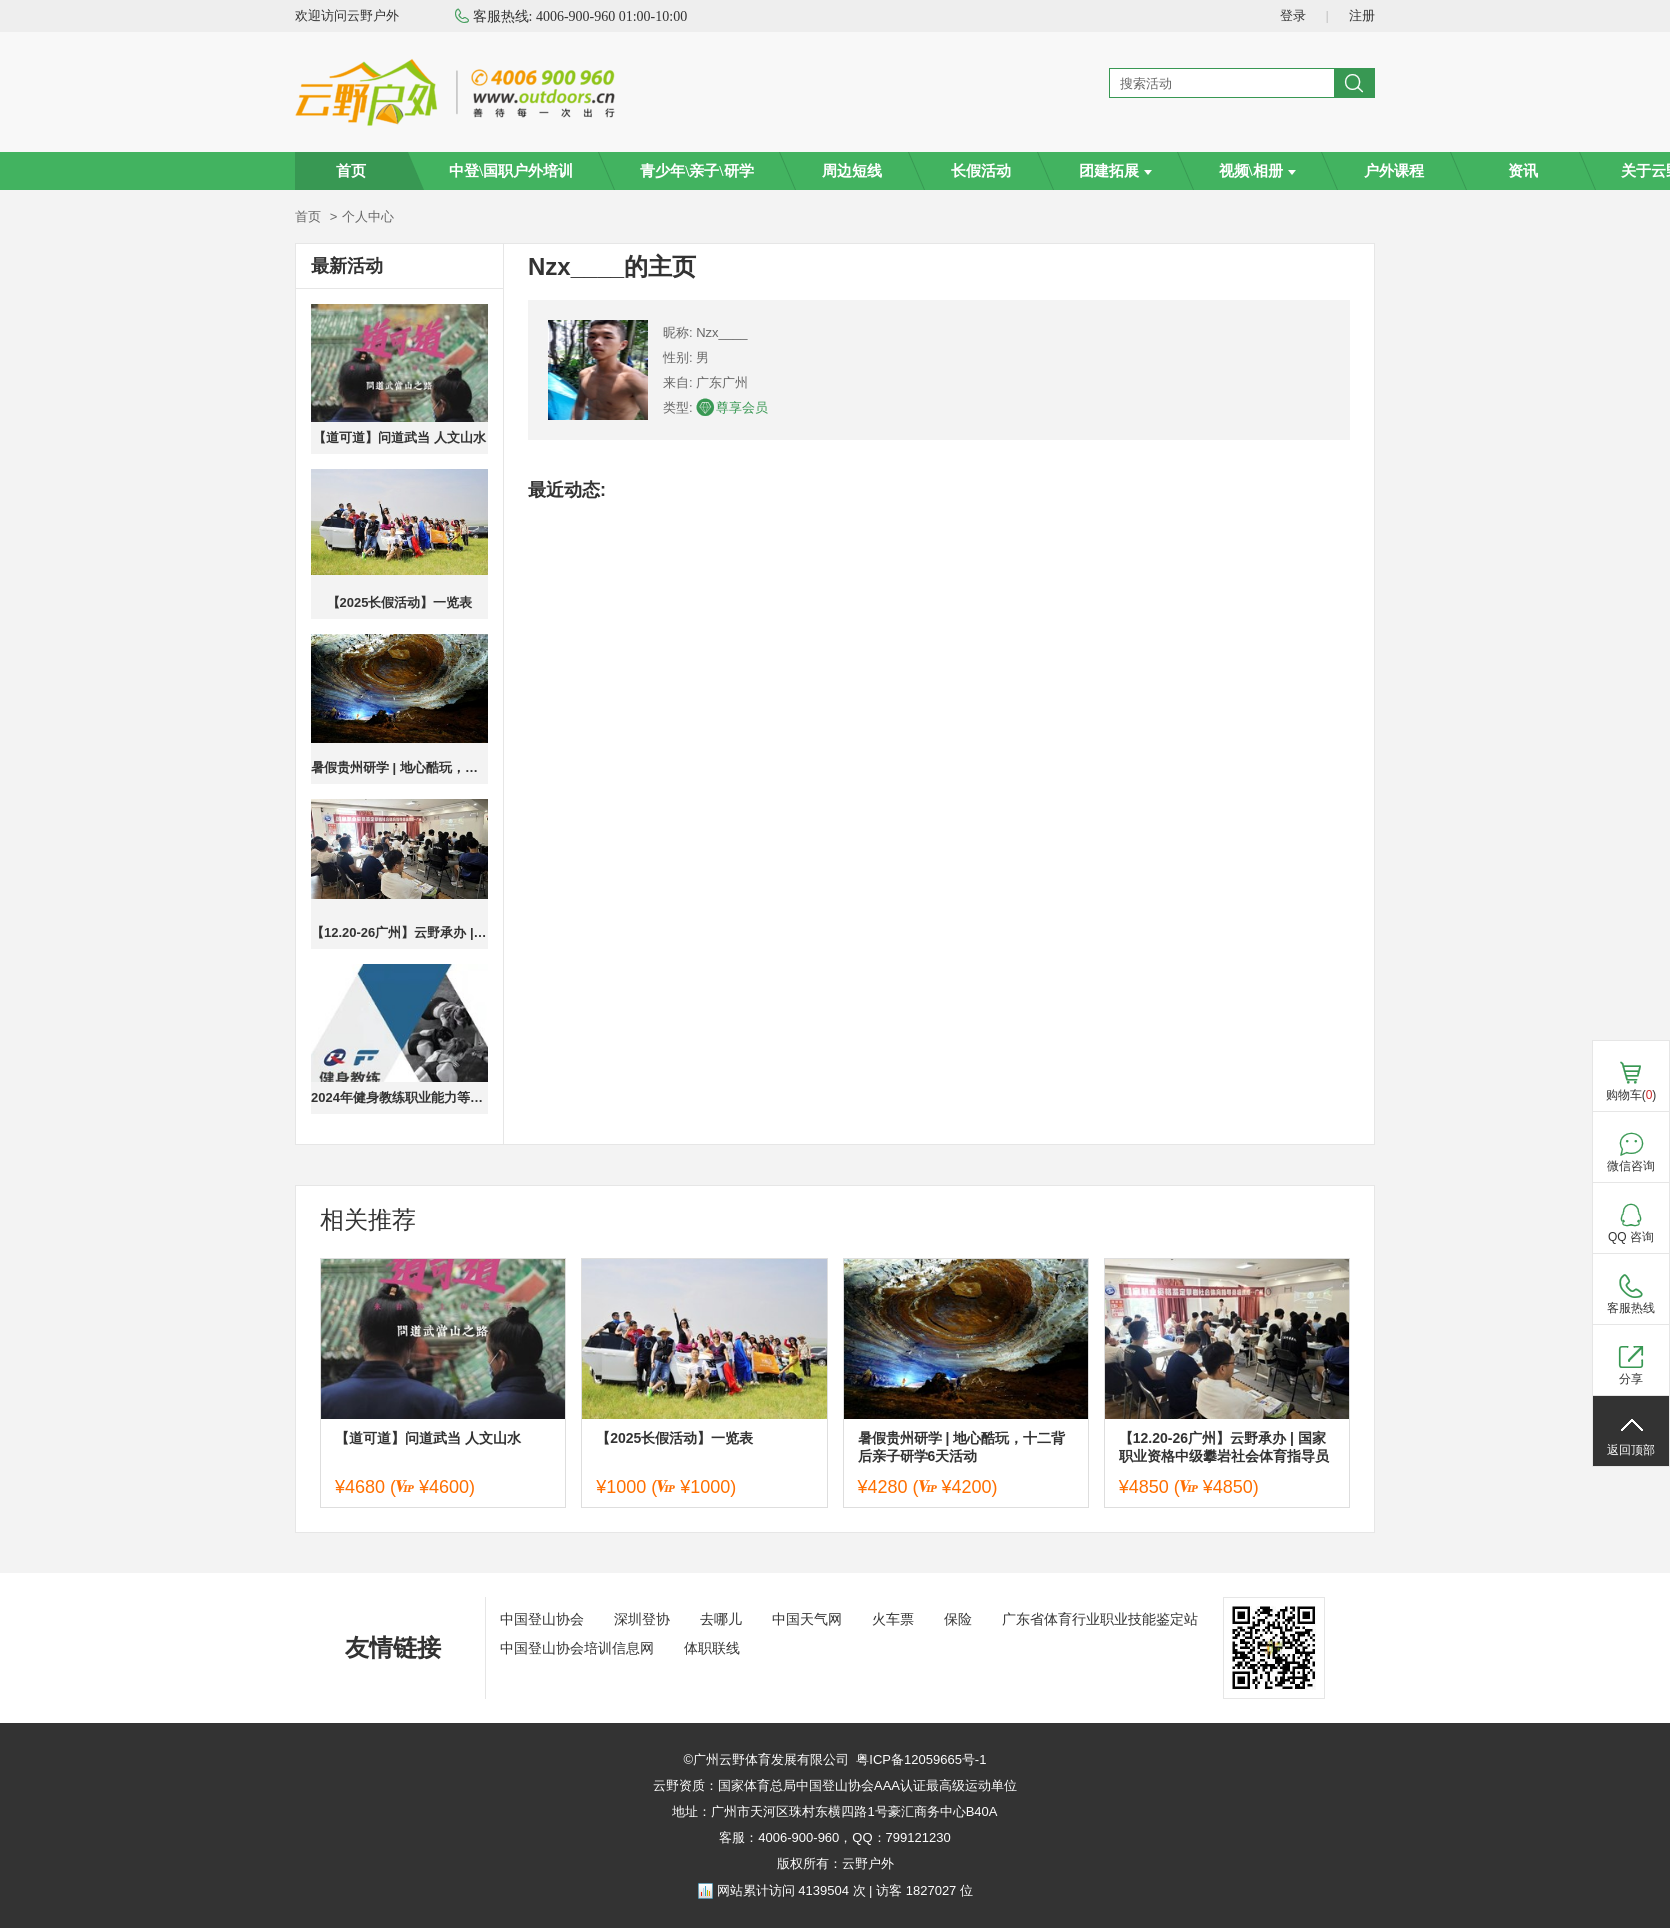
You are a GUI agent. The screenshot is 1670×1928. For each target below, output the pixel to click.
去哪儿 (721, 1619)
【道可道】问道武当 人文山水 (399, 437)
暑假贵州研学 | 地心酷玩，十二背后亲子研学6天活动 (399, 767)
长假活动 (981, 171)
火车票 (893, 1619)
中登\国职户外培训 (511, 171)
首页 (351, 171)
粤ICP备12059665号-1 (921, 1759)
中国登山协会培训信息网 (577, 1648)
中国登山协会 (542, 1619)
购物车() (1631, 1095)
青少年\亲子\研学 (696, 171)
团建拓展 (1115, 171)
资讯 (1523, 171)
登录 (1293, 15)
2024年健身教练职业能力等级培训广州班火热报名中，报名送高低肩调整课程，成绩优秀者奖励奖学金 (399, 1097)
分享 (1631, 1379)
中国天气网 (807, 1619)
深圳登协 (642, 1619)
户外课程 (1394, 171)
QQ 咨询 (1631, 1237)
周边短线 (852, 171)
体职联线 (712, 1648)
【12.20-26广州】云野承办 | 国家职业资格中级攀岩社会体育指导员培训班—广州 (399, 932)
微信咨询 (1631, 1166)
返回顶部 (1631, 1450)
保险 (958, 1619)
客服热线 (1631, 1308)
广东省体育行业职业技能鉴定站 (1100, 1619)
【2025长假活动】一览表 (400, 602)
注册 (1362, 15)
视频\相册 (1257, 171)
